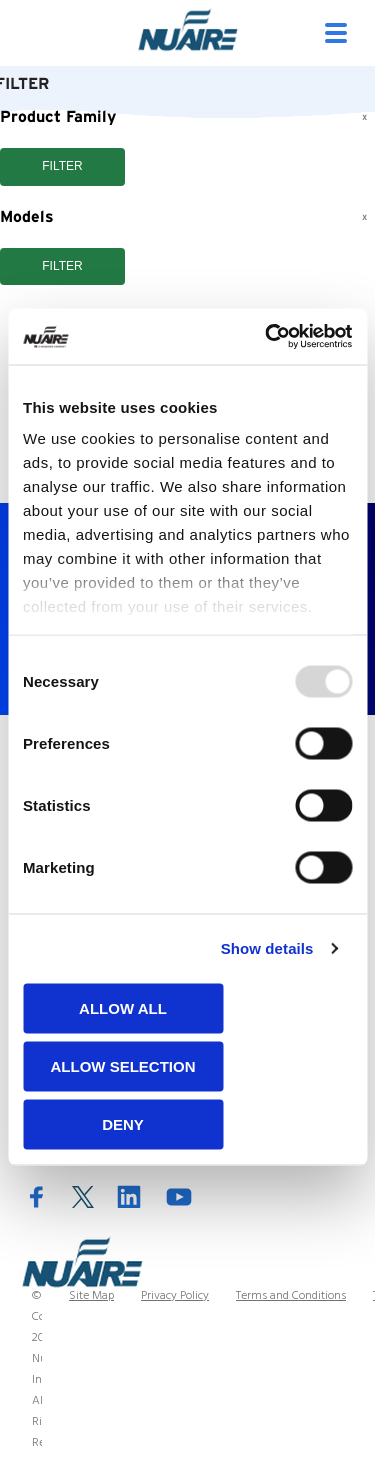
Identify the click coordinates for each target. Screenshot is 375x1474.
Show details (267, 948)
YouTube (179, 1196)
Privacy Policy (175, 1296)
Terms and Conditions (291, 1296)
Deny (123, 1123)
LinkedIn (129, 1196)
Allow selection (123, 1065)
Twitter (83, 1197)
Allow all (123, 1007)
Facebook (37, 1196)
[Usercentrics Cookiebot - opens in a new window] (267, 337)
